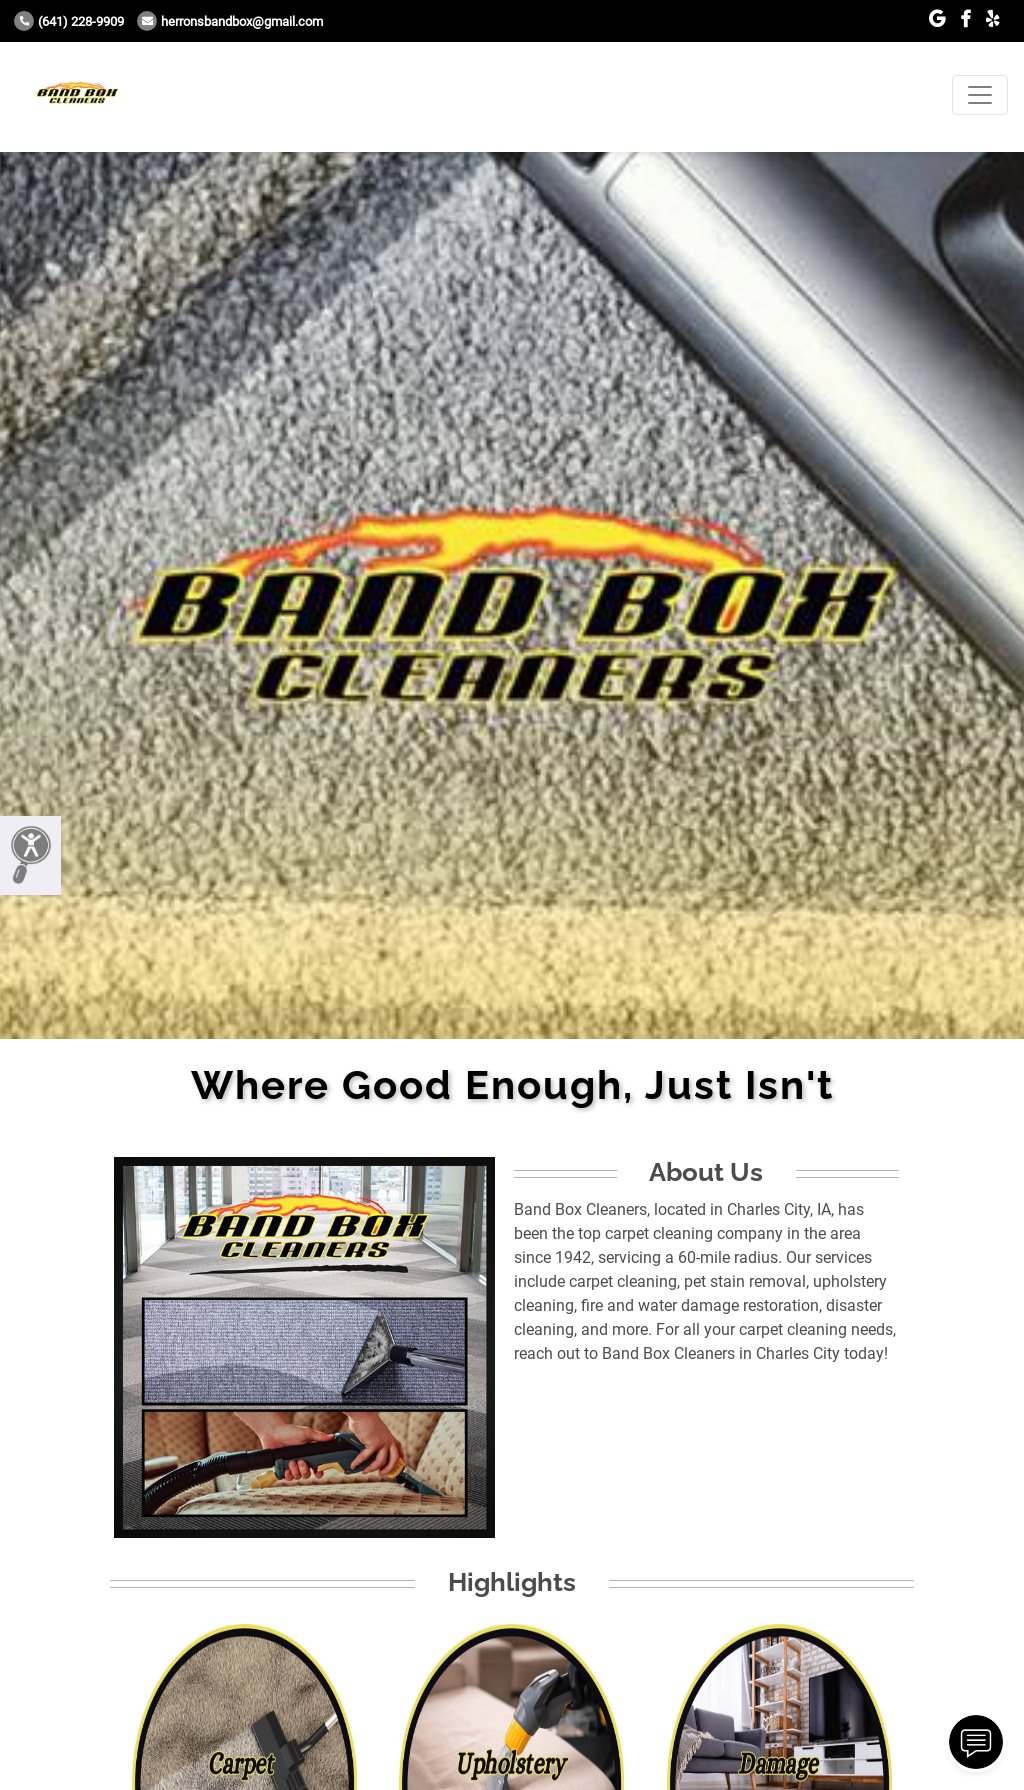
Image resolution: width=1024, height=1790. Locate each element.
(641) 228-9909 (69, 21)
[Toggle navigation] (980, 95)
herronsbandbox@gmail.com (230, 21)
